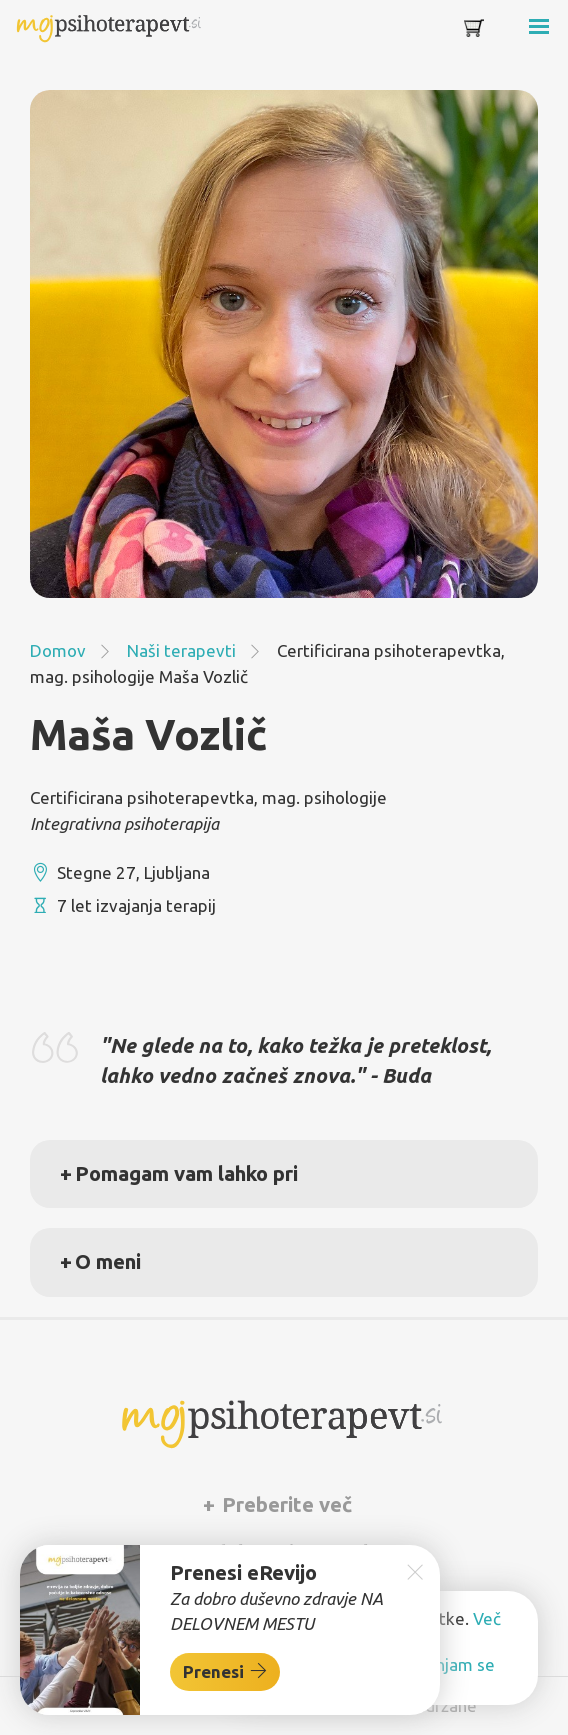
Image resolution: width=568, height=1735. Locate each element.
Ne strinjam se (440, 1664)
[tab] (284, 1174)
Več (487, 1618)
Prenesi (225, 1671)
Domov (58, 650)
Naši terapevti (181, 650)
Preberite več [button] (284, 1504)
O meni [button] (108, 1261)
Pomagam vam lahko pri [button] (186, 1173)
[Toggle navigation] (510, 31)
